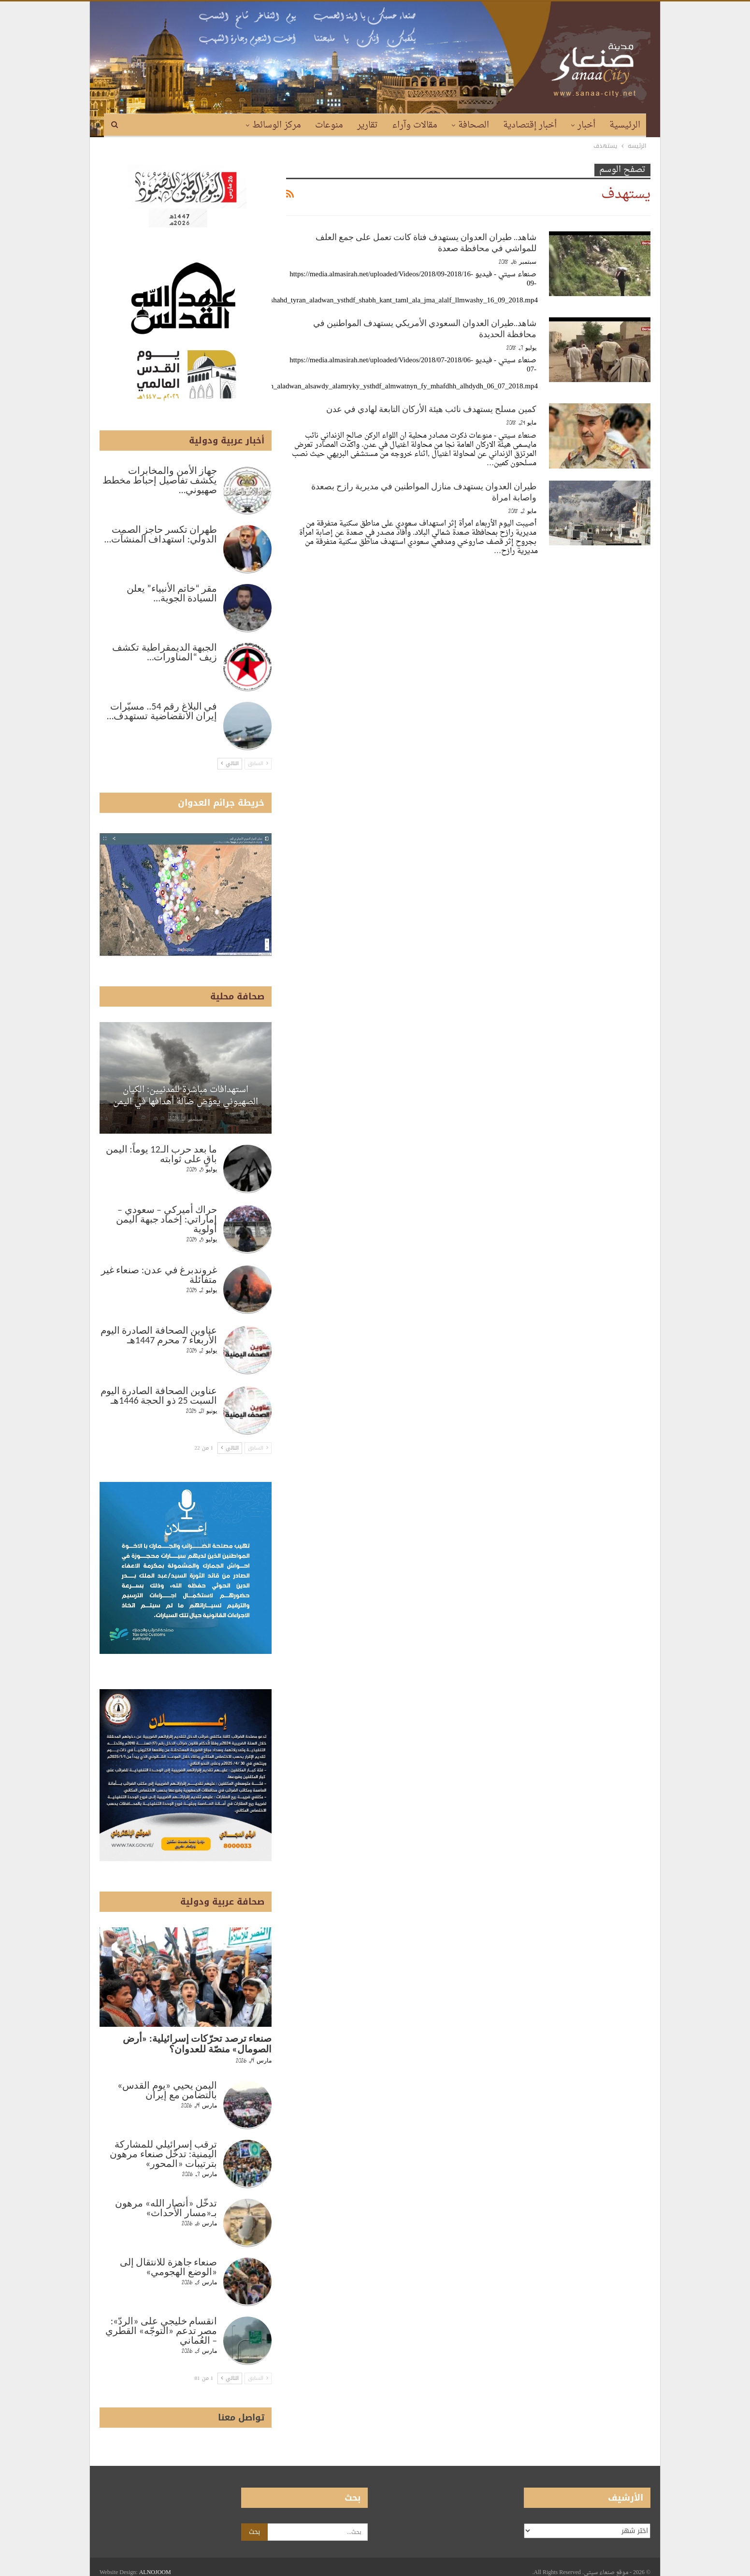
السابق (258, 763)
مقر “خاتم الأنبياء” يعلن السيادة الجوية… (172, 593)
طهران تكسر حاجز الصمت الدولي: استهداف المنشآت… (160, 534)
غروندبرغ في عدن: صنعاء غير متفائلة (159, 1274)
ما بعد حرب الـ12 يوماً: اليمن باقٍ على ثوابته (161, 1154)
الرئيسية (624, 125)
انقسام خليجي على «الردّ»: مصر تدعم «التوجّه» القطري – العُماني (161, 2330)
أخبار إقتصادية (530, 125)
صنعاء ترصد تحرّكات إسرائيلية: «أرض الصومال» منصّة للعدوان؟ (197, 2044)
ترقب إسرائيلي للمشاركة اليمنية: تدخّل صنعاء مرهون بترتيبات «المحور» (163, 2153)
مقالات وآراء (414, 125)
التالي (230, 763)
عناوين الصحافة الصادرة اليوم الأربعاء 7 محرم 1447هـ (159, 1335)
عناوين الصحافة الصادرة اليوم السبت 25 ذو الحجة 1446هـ (159, 1395)
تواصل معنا (241, 2417)
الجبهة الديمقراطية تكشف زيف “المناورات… (164, 652)
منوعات (329, 125)
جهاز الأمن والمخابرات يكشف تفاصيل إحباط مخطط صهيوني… (159, 480)
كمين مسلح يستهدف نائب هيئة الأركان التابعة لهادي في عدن (431, 409)
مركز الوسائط (276, 125)
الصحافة (473, 125)
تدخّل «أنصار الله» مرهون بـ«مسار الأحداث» (166, 2208)
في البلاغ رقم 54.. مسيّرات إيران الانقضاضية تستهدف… (162, 711)
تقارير (367, 125)
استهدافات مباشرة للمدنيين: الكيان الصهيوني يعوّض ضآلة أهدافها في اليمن (185, 1096)
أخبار (586, 125)
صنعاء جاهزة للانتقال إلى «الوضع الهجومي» (168, 2266)
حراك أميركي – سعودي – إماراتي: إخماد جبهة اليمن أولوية (166, 1219)
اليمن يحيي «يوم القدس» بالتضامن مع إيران (167, 2090)
